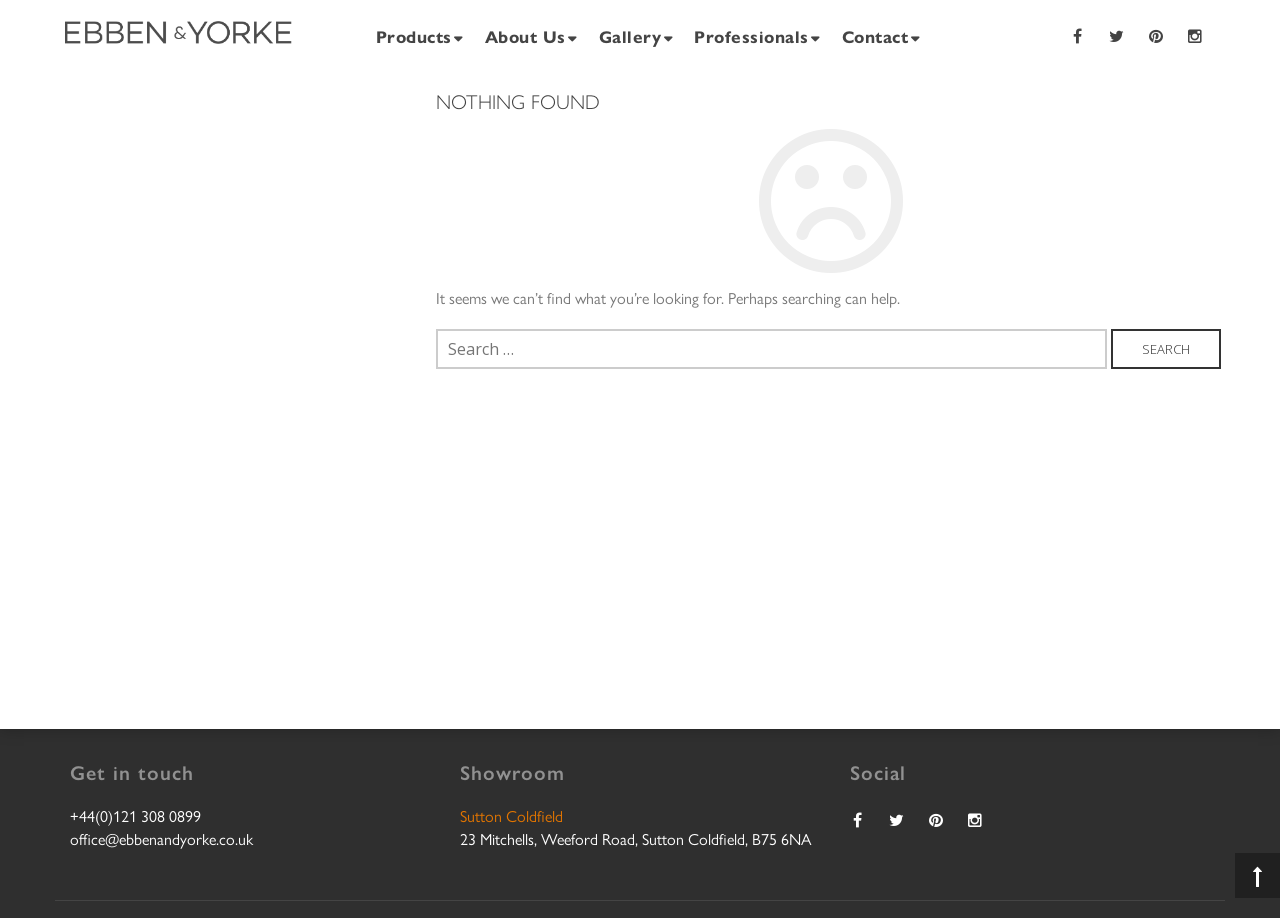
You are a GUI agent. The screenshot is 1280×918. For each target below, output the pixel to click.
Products (414, 36)
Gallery (630, 36)
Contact (875, 36)
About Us (525, 36)
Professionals (751, 36)
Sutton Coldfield (511, 815)
